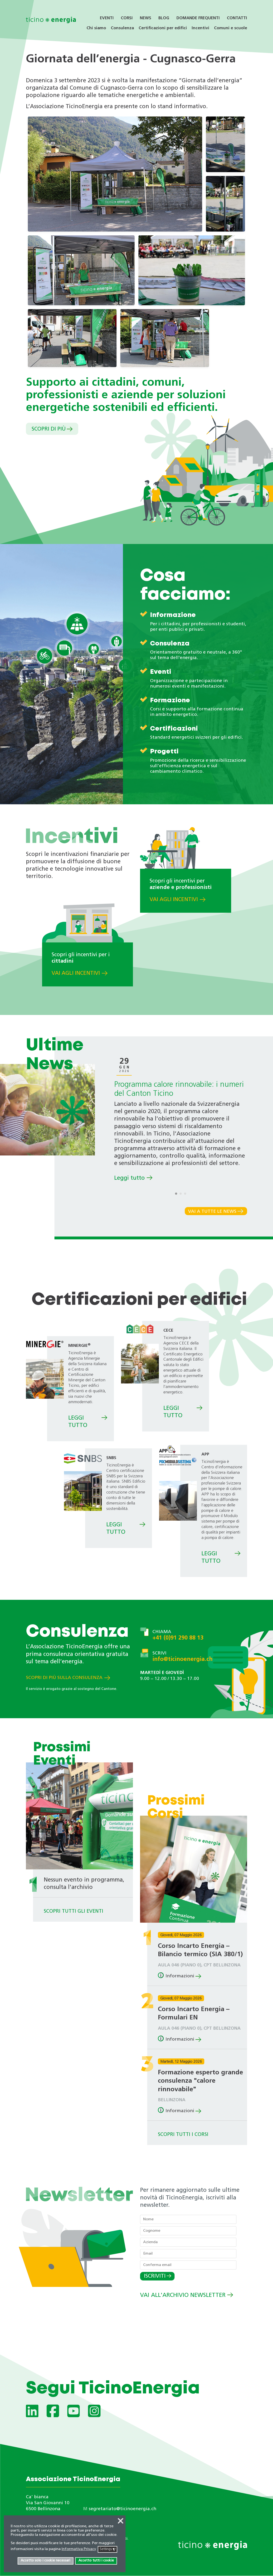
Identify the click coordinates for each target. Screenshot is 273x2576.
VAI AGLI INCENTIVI (76, 973)
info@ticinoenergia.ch (182, 1659)
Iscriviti (155, 2276)
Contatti (237, 18)
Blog (163, 18)
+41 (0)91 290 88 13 (177, 1638)
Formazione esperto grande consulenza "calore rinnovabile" (200, 2081)
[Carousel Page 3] (185, 1194)
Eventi (107, 18)
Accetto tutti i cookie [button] (96, 2560)
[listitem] (180, 1121)
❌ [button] (120, 2521)
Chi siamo (96, 28)
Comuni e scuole (230, 28)
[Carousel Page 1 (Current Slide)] (176, 1194)
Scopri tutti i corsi (183, 2134)
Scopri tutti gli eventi (73, 1911)
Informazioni (180, 1976)
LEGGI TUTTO (77, 1421)
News (145, 18)
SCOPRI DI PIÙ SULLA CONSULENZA (64, 1678)
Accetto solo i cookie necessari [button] (45, 2560)
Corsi (127, 18)
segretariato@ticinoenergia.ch (122, 2509)
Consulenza (122, 28)
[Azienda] (188, 2242)
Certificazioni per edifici (163, 28)
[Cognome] (188, 2230)
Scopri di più (49, 429)
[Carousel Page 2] (181, 1194)
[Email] (188, 2253)
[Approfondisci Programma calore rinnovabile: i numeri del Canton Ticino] (134, 1178)
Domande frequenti (198, 18)
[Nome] (188, 2219)
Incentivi (200, 28)
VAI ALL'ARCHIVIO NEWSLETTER (182, 2295)
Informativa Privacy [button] (79, 2549)
